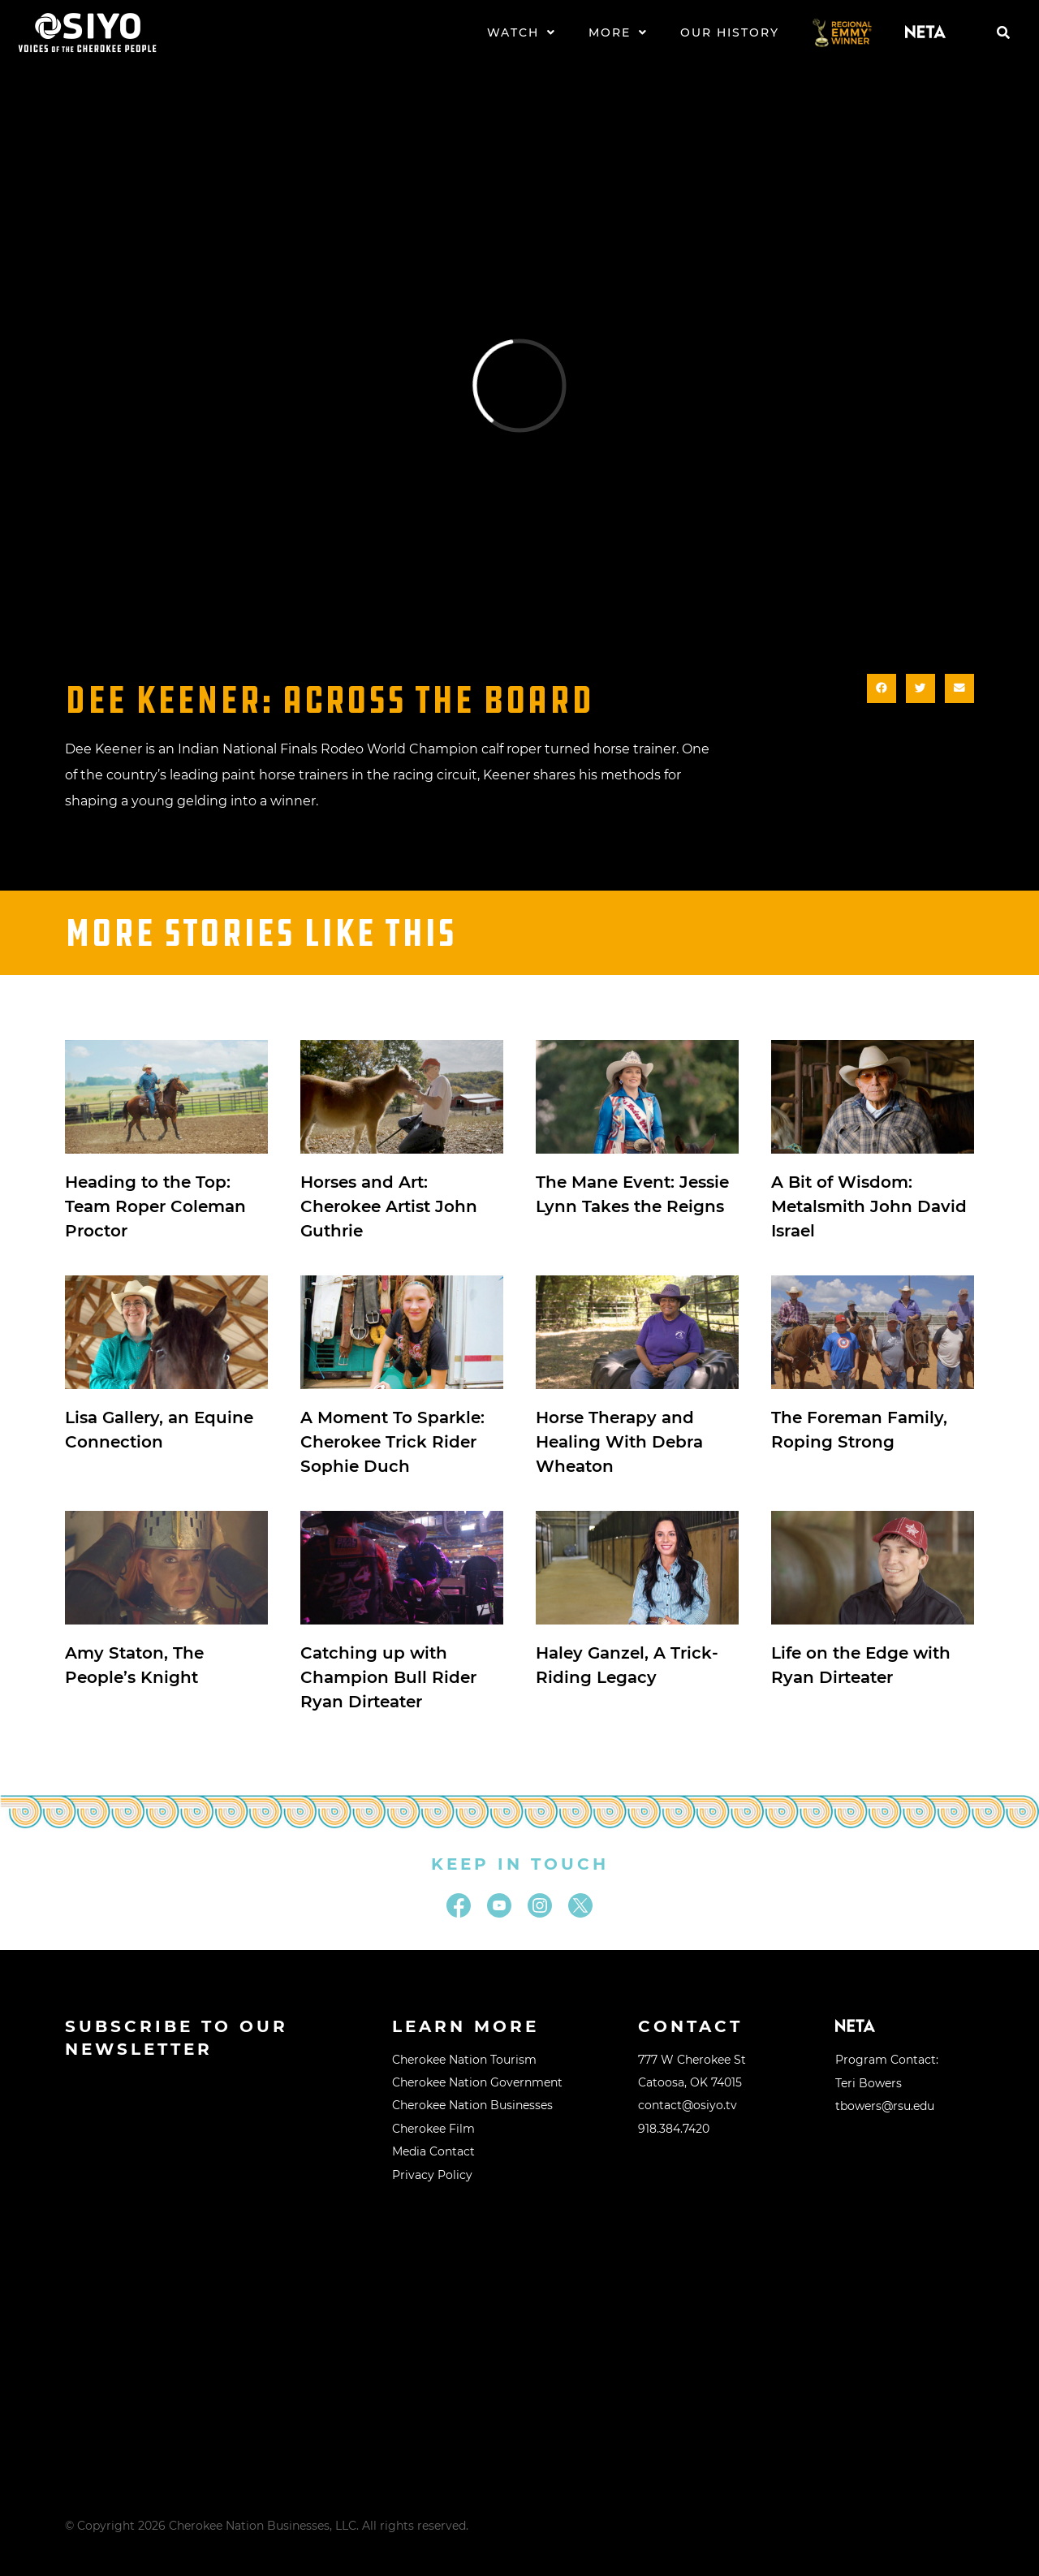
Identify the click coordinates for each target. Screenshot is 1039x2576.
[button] (1003, 32)
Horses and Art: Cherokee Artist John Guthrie (388, 1206)
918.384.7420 (673, 2128)
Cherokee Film (433, 2128)
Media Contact (433, 2151)
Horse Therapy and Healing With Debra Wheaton (619, 1442)
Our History (729, 32)
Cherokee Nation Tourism (464, 2059)
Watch (521, 32)
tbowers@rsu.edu (884, 2106)
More (618, 32)
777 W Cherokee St (692, 2059)
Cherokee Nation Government (477, 2082)
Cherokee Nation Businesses (472, 2105)
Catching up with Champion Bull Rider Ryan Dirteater (388, 1677)
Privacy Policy (432, 2175)
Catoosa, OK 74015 (690, 2082)
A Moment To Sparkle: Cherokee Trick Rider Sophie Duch (392, 1442)
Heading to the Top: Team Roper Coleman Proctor (155, 1206)
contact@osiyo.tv (687, 2105)
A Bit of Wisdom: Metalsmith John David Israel (869, 1206)
